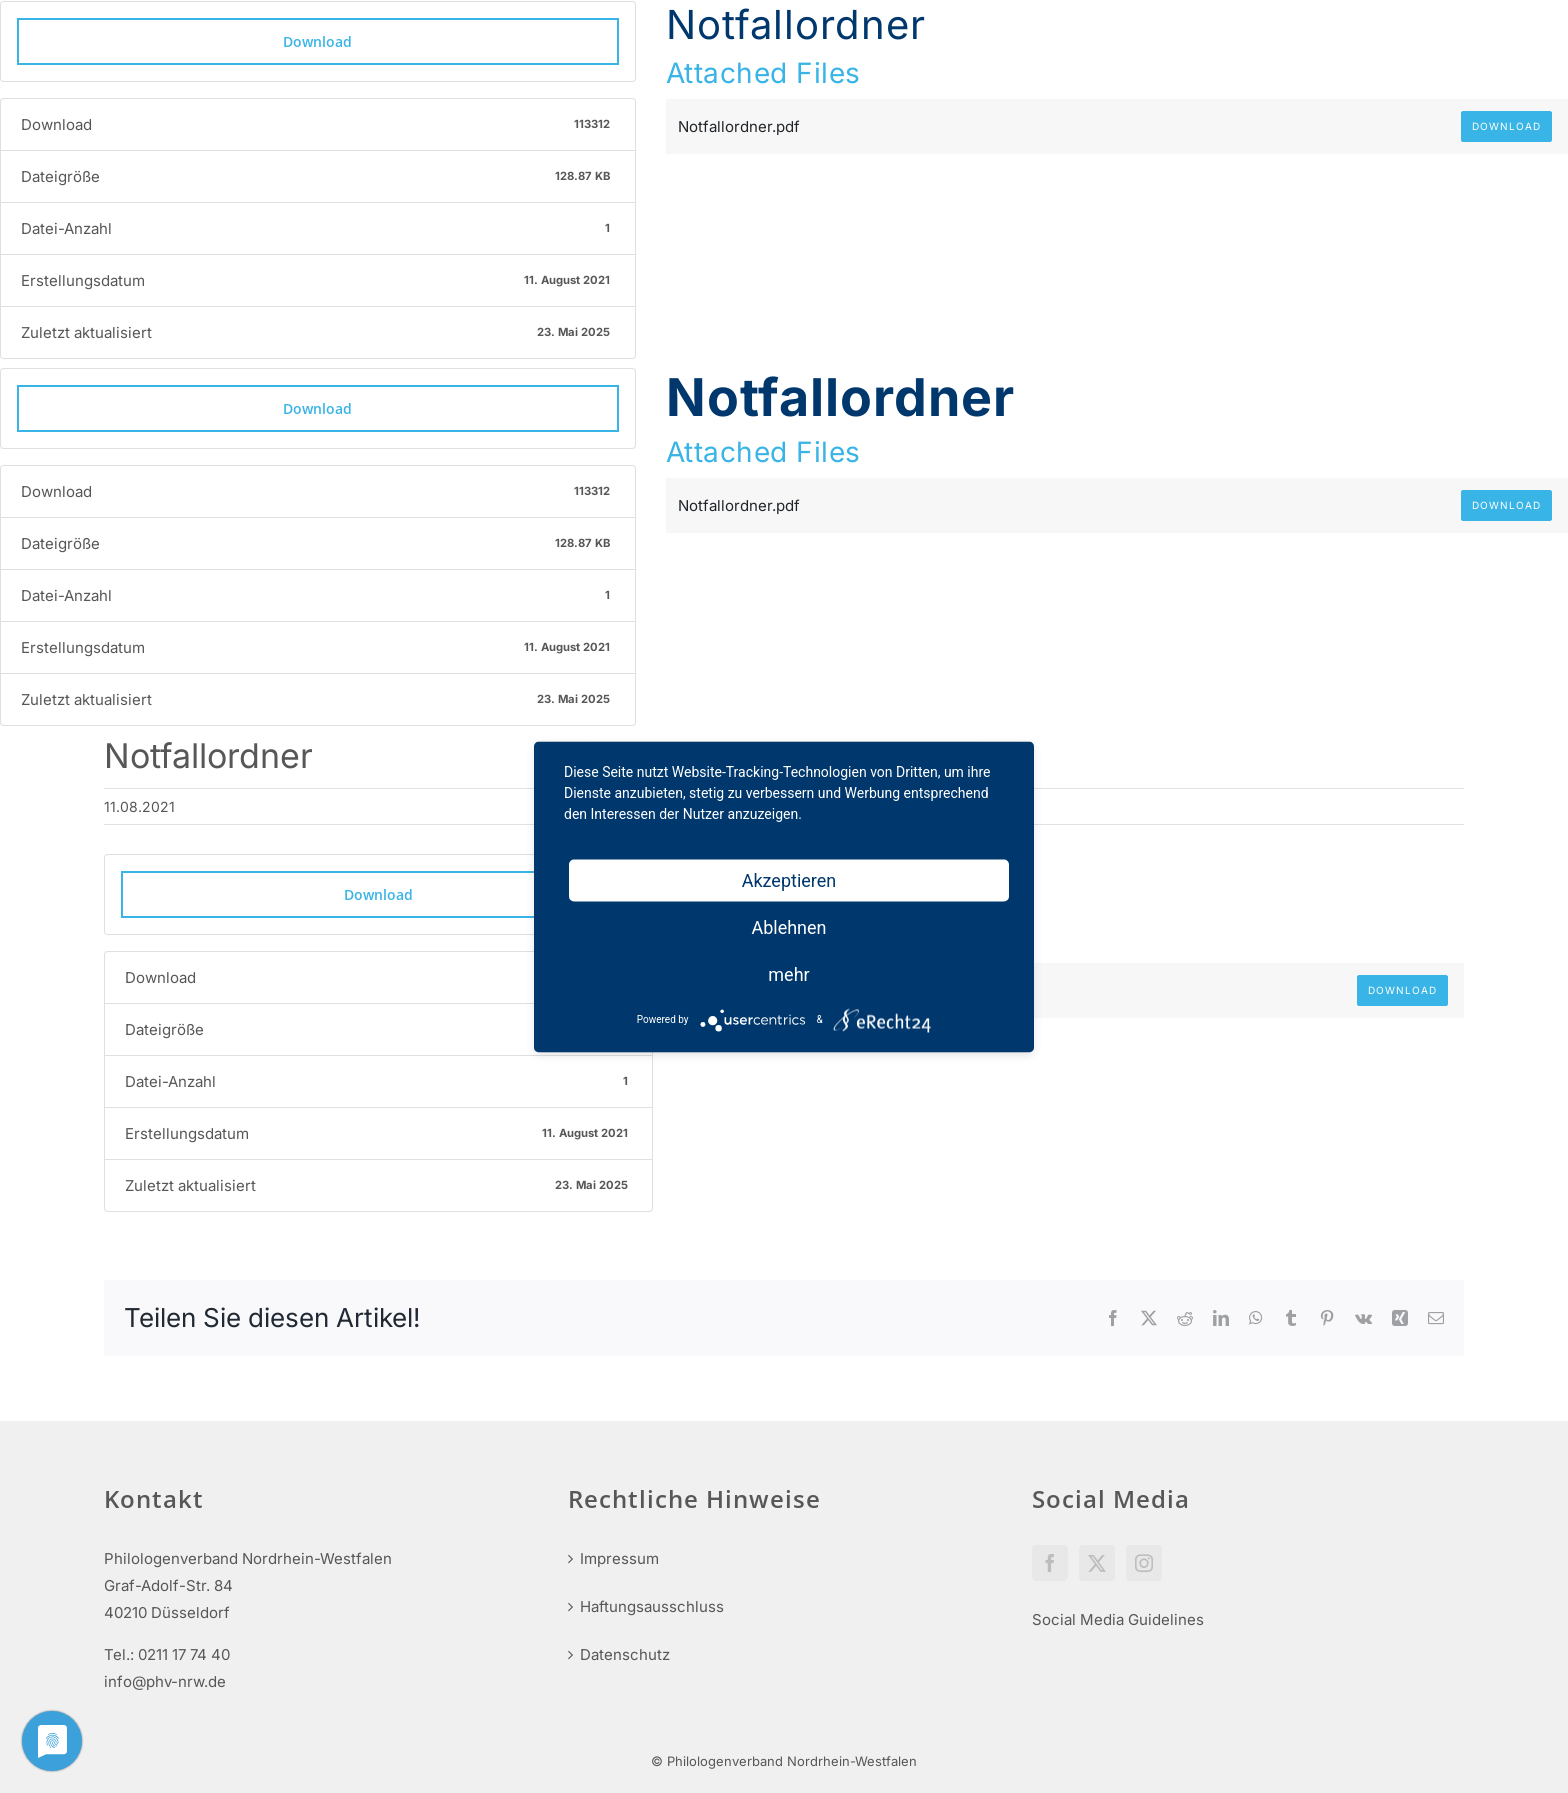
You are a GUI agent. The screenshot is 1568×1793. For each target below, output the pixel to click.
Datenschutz (625, 1654)
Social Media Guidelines (1118, 1619)
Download (317, 41)
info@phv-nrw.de (165, 1681)
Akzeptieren (789, 879)
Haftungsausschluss (652, 1606)
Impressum (619, 1558)
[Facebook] (1050, 1563)
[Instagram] (1144, 1563)
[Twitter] (1097, 1563)
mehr (788, 973)
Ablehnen (788, 926)
